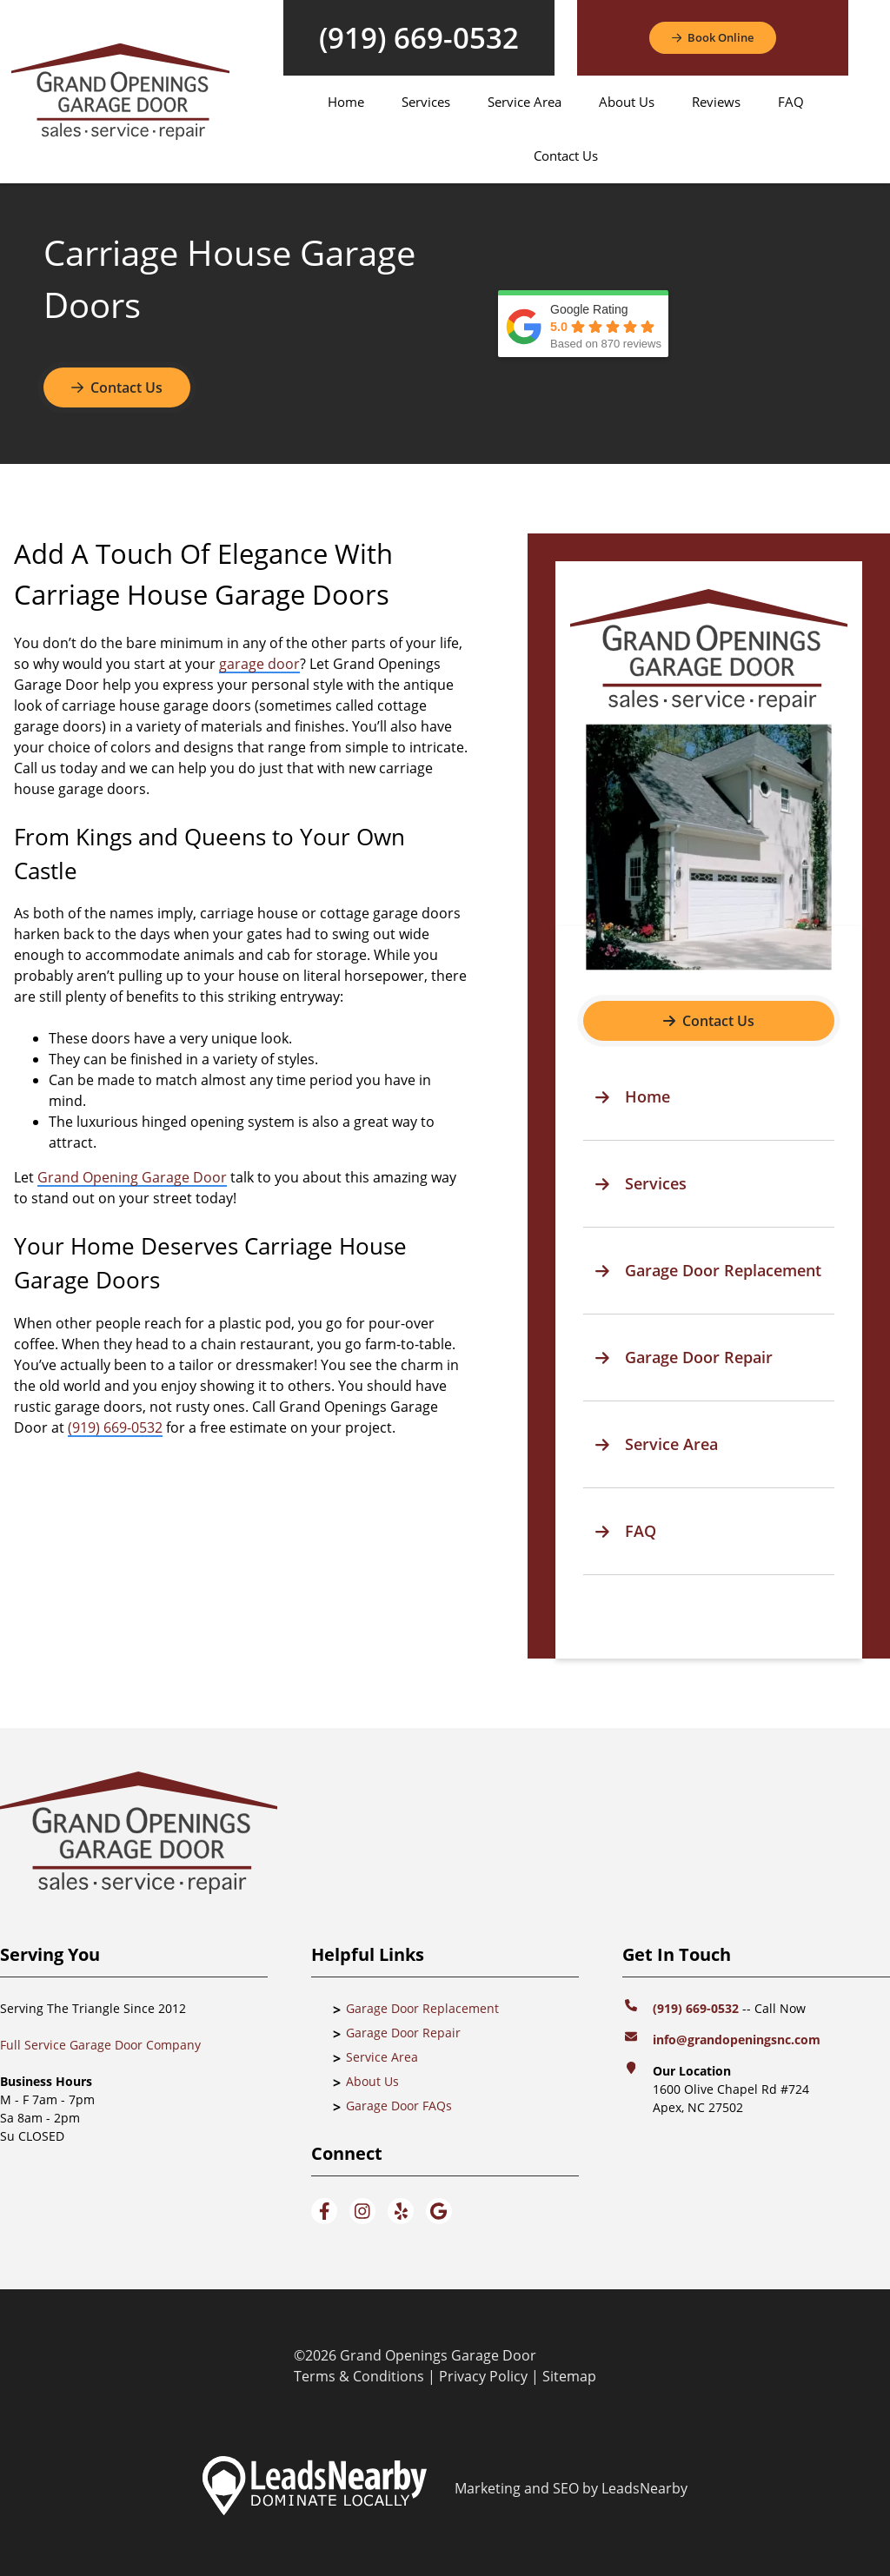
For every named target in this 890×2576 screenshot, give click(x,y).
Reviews (716, 101)
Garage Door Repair (403, 2032)
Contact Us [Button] (117, 387)
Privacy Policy (483, 2376)
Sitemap (569, 2376)
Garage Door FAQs (399, 2105)
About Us (626, 101)
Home (346, 101)
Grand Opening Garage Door (132, 1177)
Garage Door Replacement (422, 2008)
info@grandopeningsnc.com (738, 2039)
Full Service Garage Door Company (100, 2044)
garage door (259, 663)
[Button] (712, 38)
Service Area (524, 101)
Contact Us (566, 155)
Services (426, 101)
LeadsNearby (644, 2488)
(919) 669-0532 (419, 38)
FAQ (791, 101)
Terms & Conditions (359, 2376)
